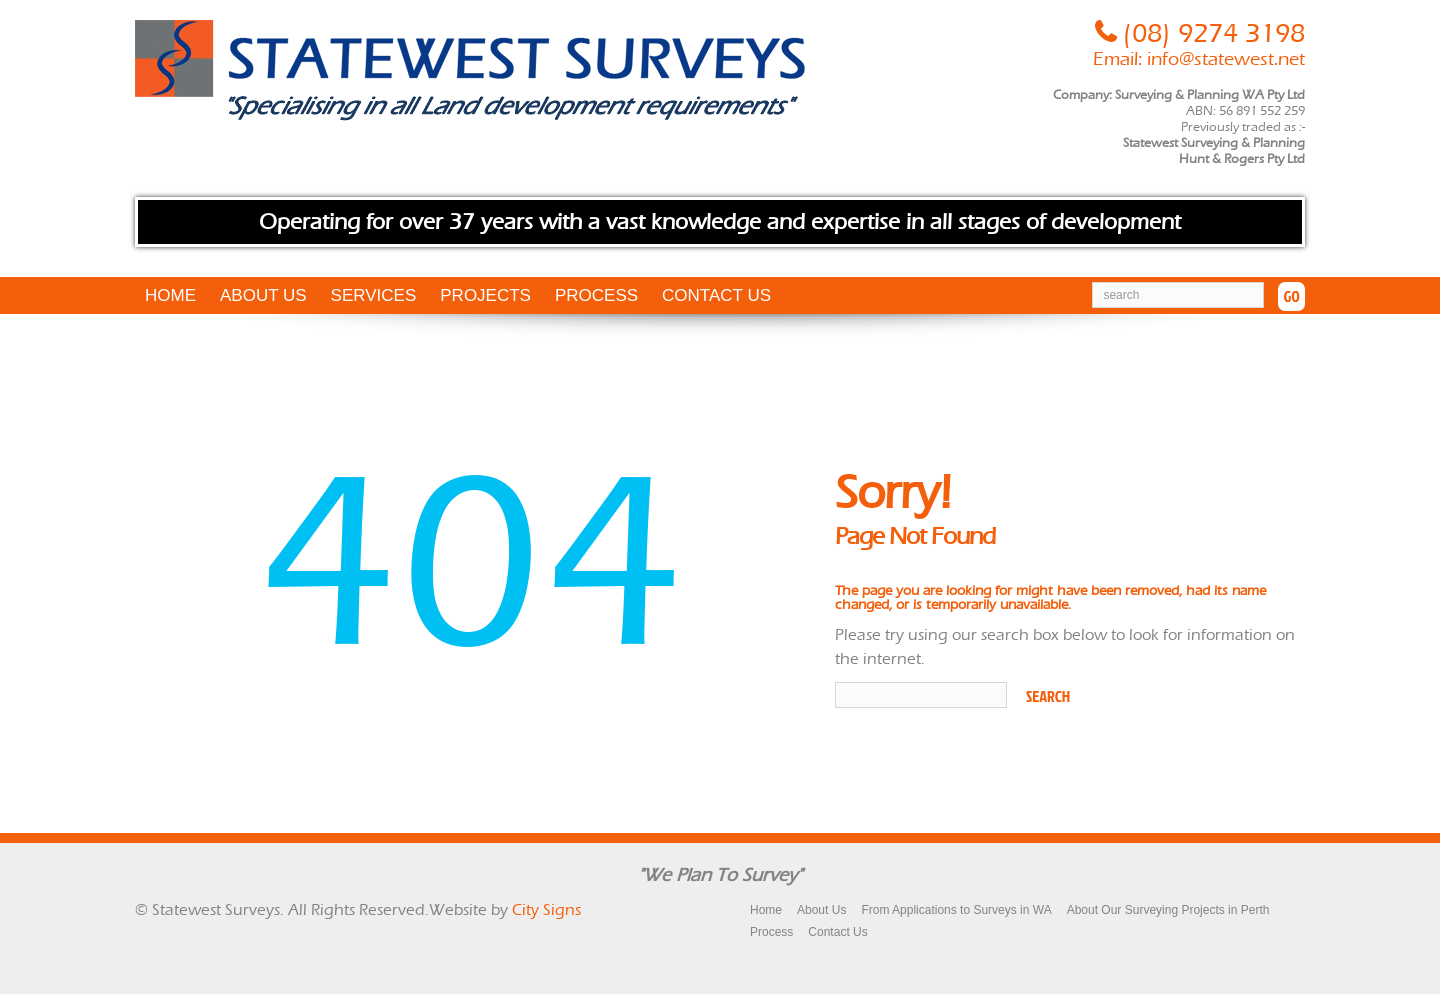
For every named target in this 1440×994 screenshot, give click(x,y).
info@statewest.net (1226, 59)
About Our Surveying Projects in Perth (1168, 910)
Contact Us (716, 295)
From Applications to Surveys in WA (956, 910)
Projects (485, 295)
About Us (263, 295)
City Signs (546, 909)
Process (596, 295)
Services (374, 295)
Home (170, 295)
